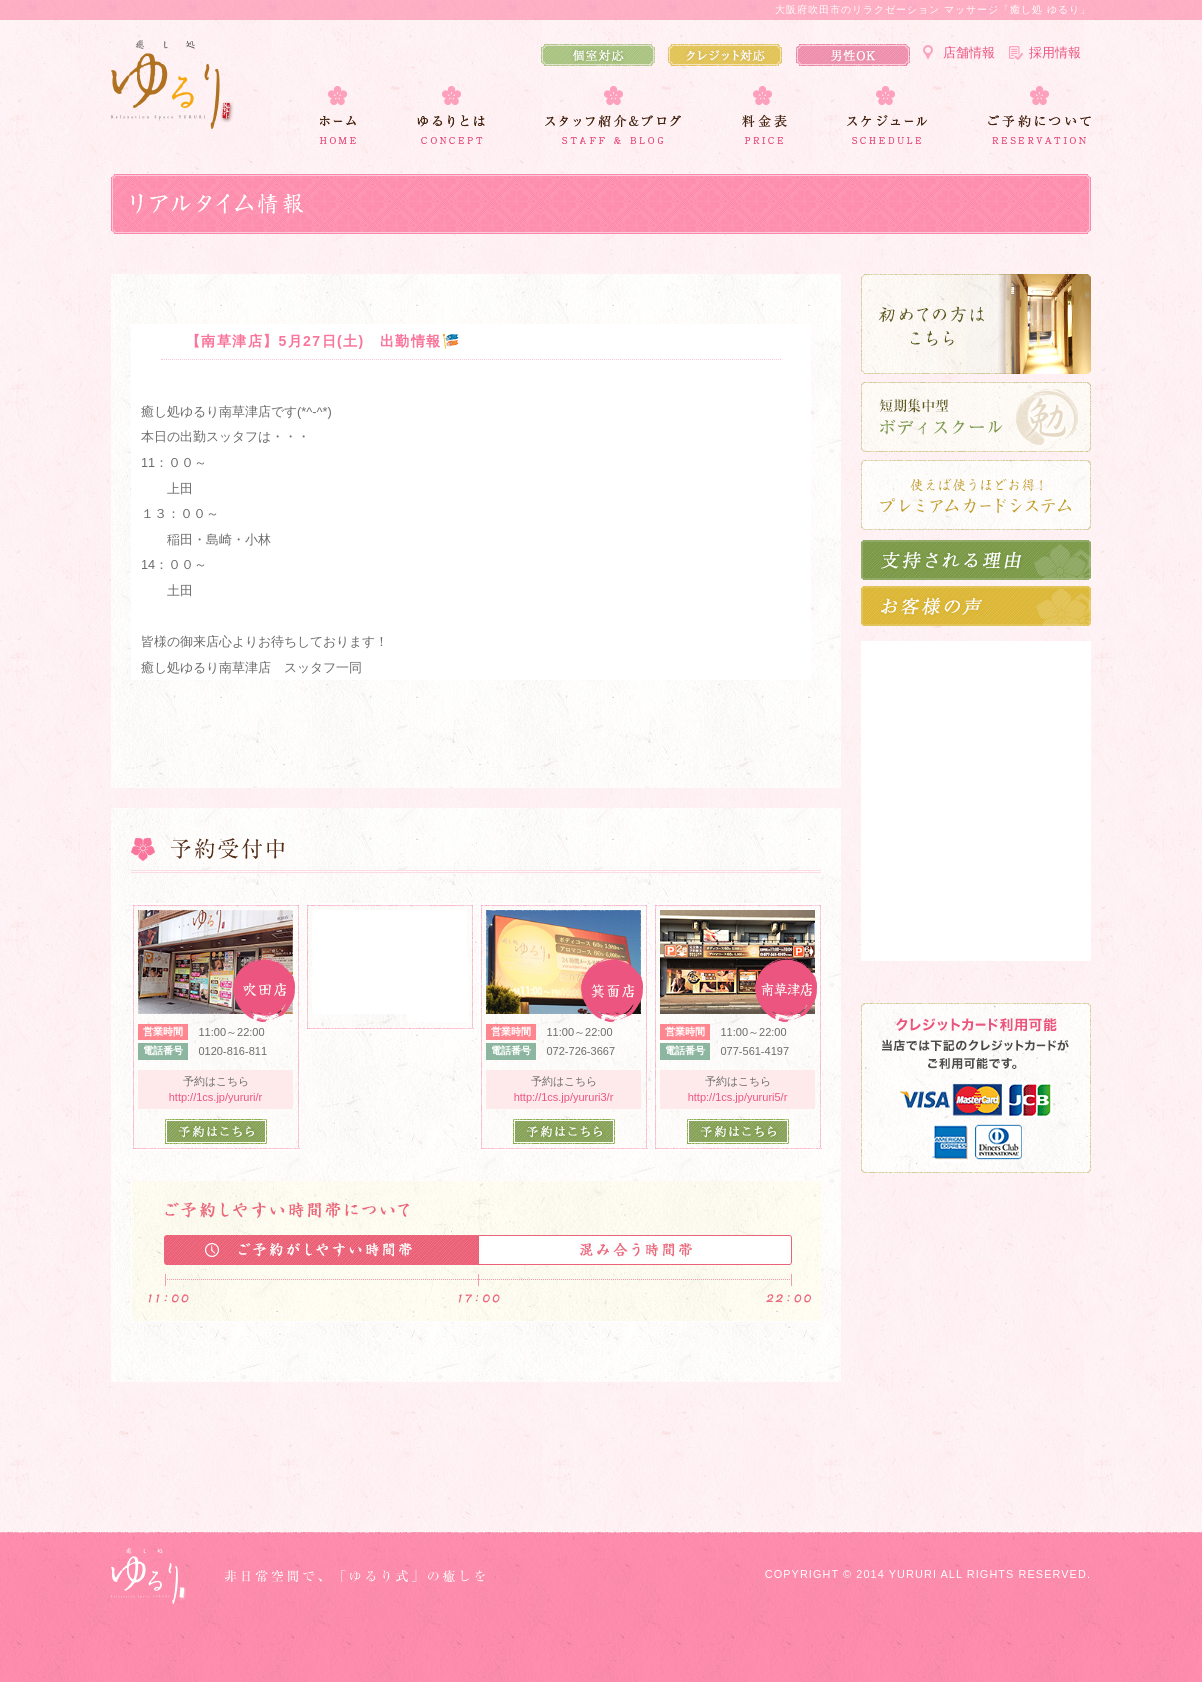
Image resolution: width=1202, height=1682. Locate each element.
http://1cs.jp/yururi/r (216, 1097)
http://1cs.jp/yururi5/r (738, 1097)
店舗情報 (969, 52)
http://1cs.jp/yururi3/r (564, 1097)
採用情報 (1055, 52)
